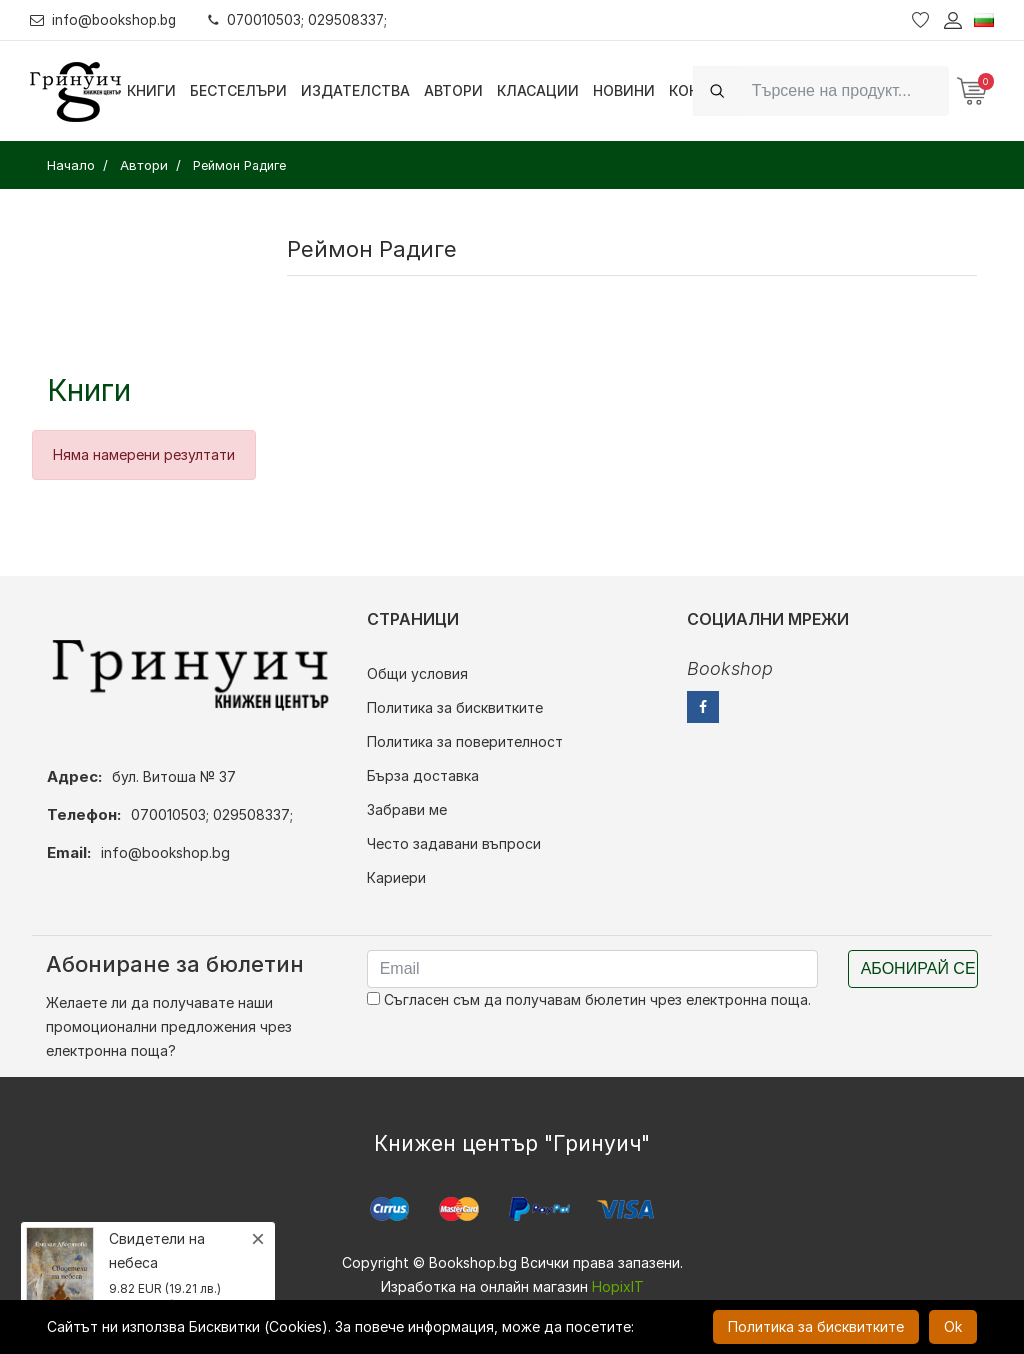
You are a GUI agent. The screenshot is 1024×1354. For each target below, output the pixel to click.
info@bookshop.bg (105, 19)
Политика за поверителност (465, 741)
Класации (538, 90)
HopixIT (618, 1286)
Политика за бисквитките (455, 707)
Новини (624, 90)
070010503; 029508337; (303, 19)
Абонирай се (918, 968)
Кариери (396, 877)
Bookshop (730, 668)
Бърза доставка (423, 775)
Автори (453, 90)
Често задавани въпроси (454, 843)
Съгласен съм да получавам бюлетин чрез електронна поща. (589, 999)
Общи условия (417, 673)
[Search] (844, 90)
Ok (953, 1326)
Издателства (355, 90)
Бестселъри (238, 90)
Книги (151, 90)
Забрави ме (407, 809)
